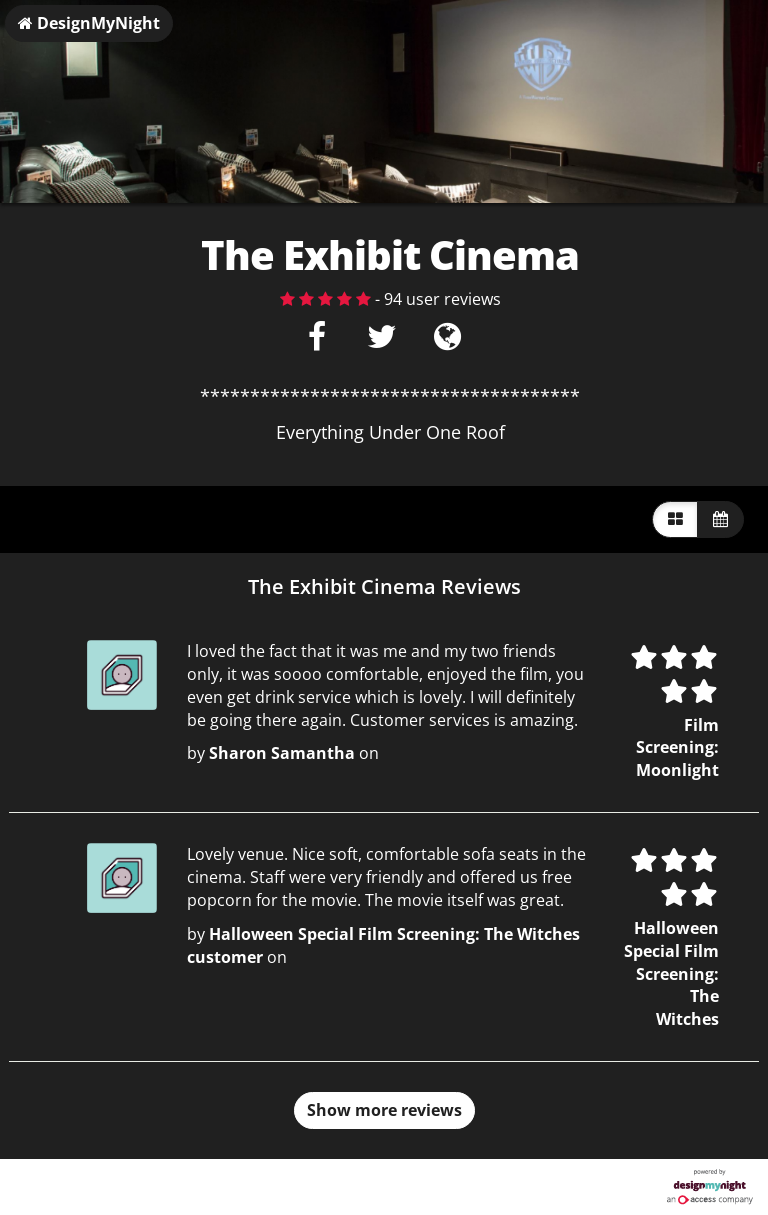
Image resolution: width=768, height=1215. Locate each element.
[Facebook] (317, 342)
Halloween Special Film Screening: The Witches (671, 974)
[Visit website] (447, 342)
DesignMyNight (89, 23)
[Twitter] (382, 342)
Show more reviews (384, 1110)
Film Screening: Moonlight (677, 748)
